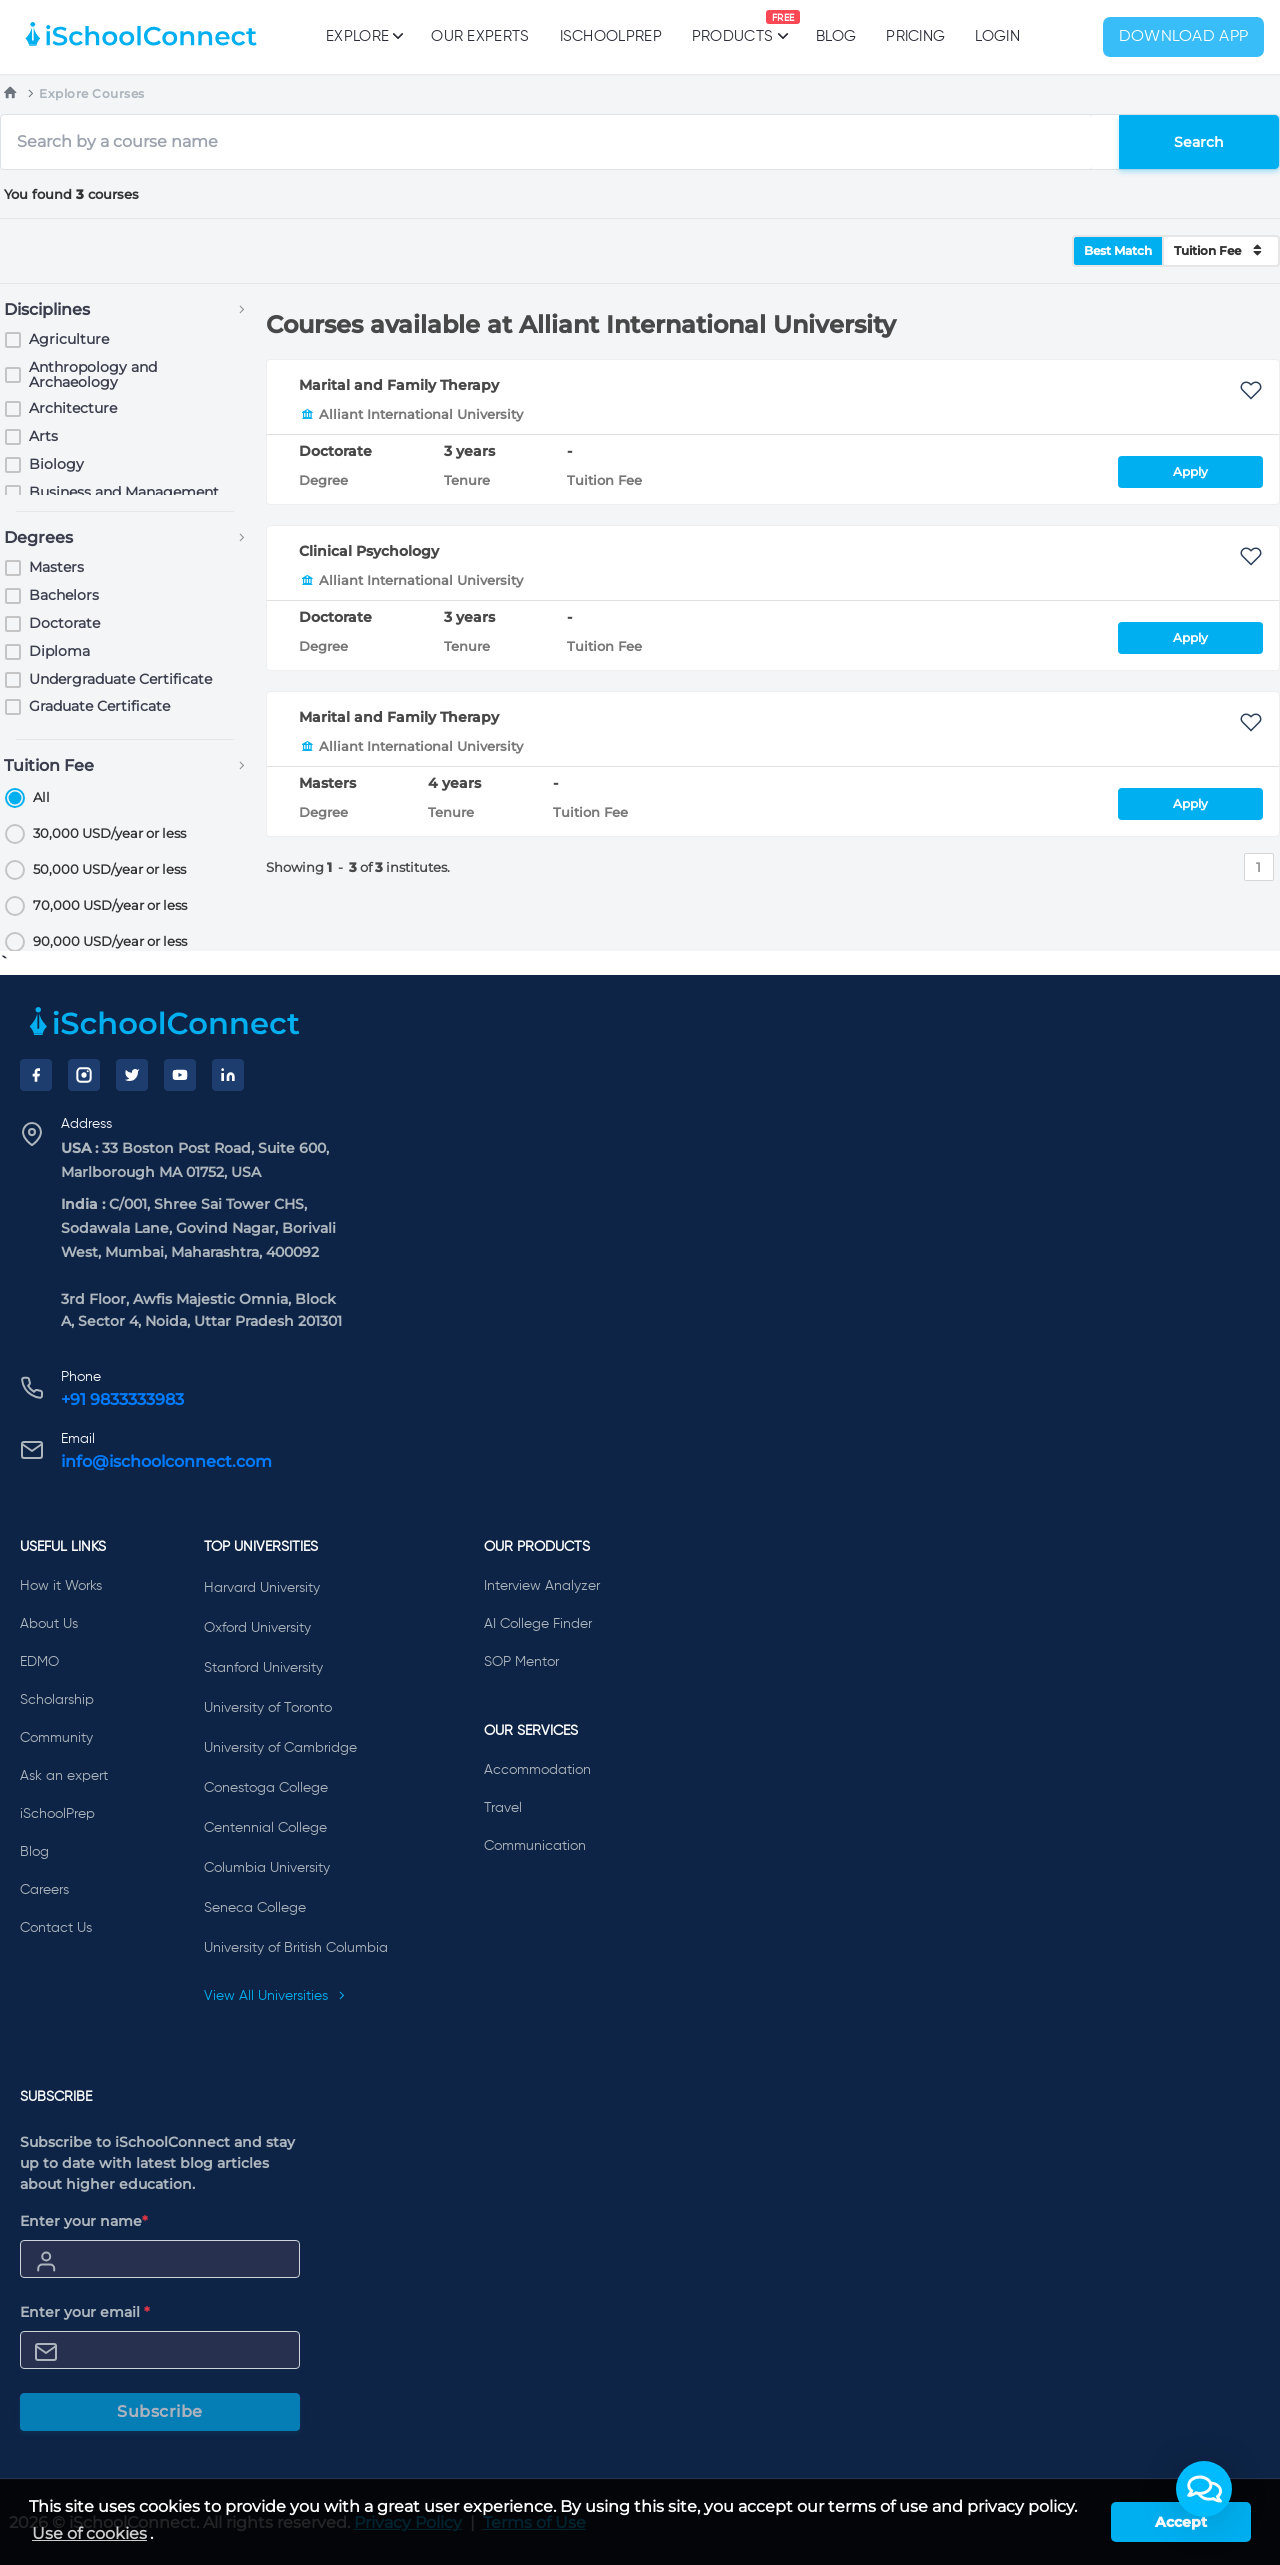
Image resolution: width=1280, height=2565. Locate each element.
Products (732, 27)
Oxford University (257, 1628)
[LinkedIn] (228, 1075)
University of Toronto (268, 1708)
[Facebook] (36, 1075)
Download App (1184, 37)
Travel (503, 1808)
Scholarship (57, 1700)
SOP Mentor (521, 1662)
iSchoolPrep (611, 36)
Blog (836, 36)
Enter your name (84, 2221)
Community (56, 1738)
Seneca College (255, 1908)
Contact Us (56, 1928)
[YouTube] (180, 1075)
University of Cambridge (280, 1748)
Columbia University (267, 1868)
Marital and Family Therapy (399, 385)
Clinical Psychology (369, 551)
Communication (535, 1846)
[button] (1204, 2489)
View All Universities (275, 1996)
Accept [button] (1181, 2522)
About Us (49, 1624)
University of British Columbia (296, 1948)
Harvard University (262, 1588)
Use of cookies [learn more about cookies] (89, 2533)
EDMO (39, 1662)
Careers (44, 1890)
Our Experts (480, 36)
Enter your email (85, 2312)
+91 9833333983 (122, 1399)
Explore (363, 36)
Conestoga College (266, 1788)
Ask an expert (64, 1776)
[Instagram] (84, 1075)
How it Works (61, 1586)
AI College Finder (538, 1624)
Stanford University (263, 1668)
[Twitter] (132, 1075)
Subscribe (160, 2411)
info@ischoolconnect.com (166, 1461)
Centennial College (265, 1828)
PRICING (915, 36)
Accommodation (537, 1770)
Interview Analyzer (542, 1586)
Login (997, 36)
